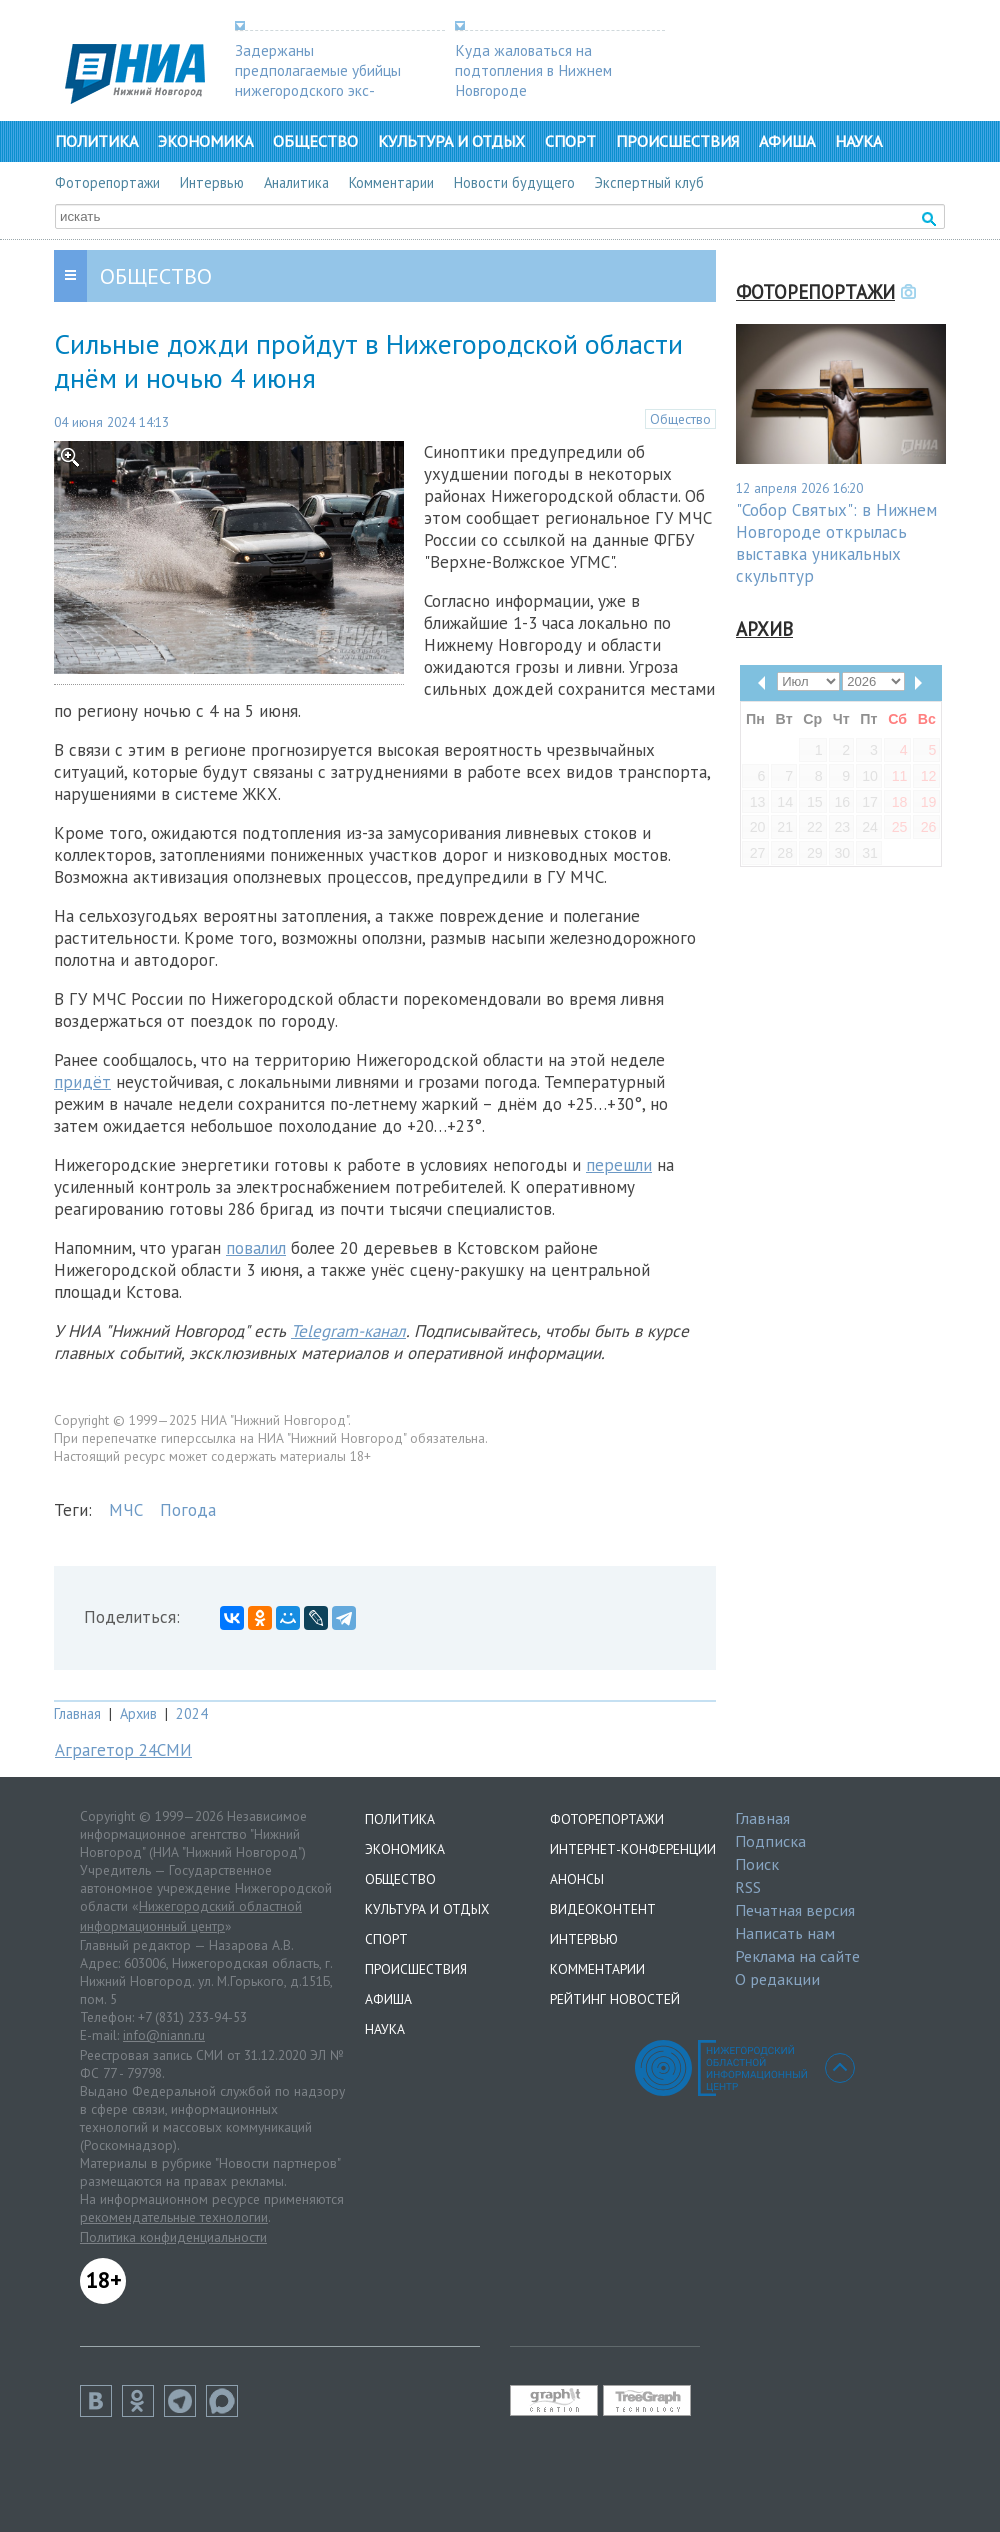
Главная (77, 1713)
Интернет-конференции (633, 1849)
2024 (192, 1713)
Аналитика (296, 182)
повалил (256, 1248)
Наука (858, 141)
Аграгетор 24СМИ (123, 1750)
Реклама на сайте (797, 1956)
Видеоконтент (603, 1909)
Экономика (205, 141)
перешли (619, 1165)
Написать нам (785, 1933)
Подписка (770, 1841)
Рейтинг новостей (615, 1999)
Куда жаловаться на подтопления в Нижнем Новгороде (533, 70)
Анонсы (577, 1879)
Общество (315, 141)
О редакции (777, 1979)
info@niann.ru (164, 2035)
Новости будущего (514, 182)
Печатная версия (795, 1910)
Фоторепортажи (107, 182)
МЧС (126, 1510)
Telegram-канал (348, 1331)
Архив (138, 1713)
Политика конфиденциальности (173, 2237)
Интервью (212, 182)
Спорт (570, 141)
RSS (748, 1887)
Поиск (757, 1864)
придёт (82, 1082)
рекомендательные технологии (174, 2217)
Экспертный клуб (649, 182)
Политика (96, 141)
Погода (188, 1510)
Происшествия (677, 141)
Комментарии (391, 182)
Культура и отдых (451, 141)
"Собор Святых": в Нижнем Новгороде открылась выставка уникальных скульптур (836, 543)
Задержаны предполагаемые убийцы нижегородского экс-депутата (318, 80)
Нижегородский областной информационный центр (191, 1916)
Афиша (787, 141)
